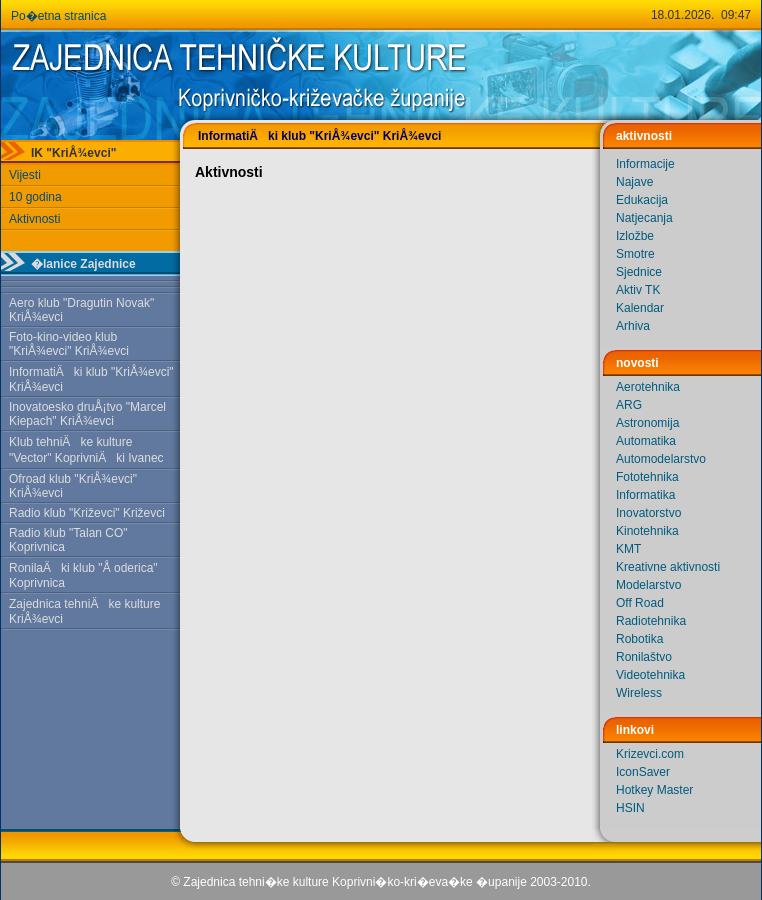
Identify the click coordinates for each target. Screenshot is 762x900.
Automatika (646, 441)
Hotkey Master (654, 790)
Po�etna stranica (58, 16)
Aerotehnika (648, 387)
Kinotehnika (647, 531)
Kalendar (640, 308)
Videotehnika (650, 675)
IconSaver (643, 772)
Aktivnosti (34, 219)
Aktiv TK (638, 290)
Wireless (639, 693)
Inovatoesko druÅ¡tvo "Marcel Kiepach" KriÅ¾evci (87, 414)
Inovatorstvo (648, 513)
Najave (634, 182)
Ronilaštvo (644, 657)
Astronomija (647, 423)
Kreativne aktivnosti (668, 567)
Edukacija (642, 200)
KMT (628, 549)
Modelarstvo (648, 585)
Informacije (645, 164)
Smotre (635, 254)
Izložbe (635, 236)
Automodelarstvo (661, 459)
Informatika (645, 495)
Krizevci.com (650, 754)
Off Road (640, 603)
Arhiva (633, 326)
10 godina (35, 197)
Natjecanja (644, 218)
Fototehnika (647, 477)
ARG (629, 405)
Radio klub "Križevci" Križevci (87, 513)
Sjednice (639, 272)
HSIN (630, 808)
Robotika (639, 639)
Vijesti (25, 175)
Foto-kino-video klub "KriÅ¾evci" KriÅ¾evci (69, 344)
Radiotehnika (651, 621)
